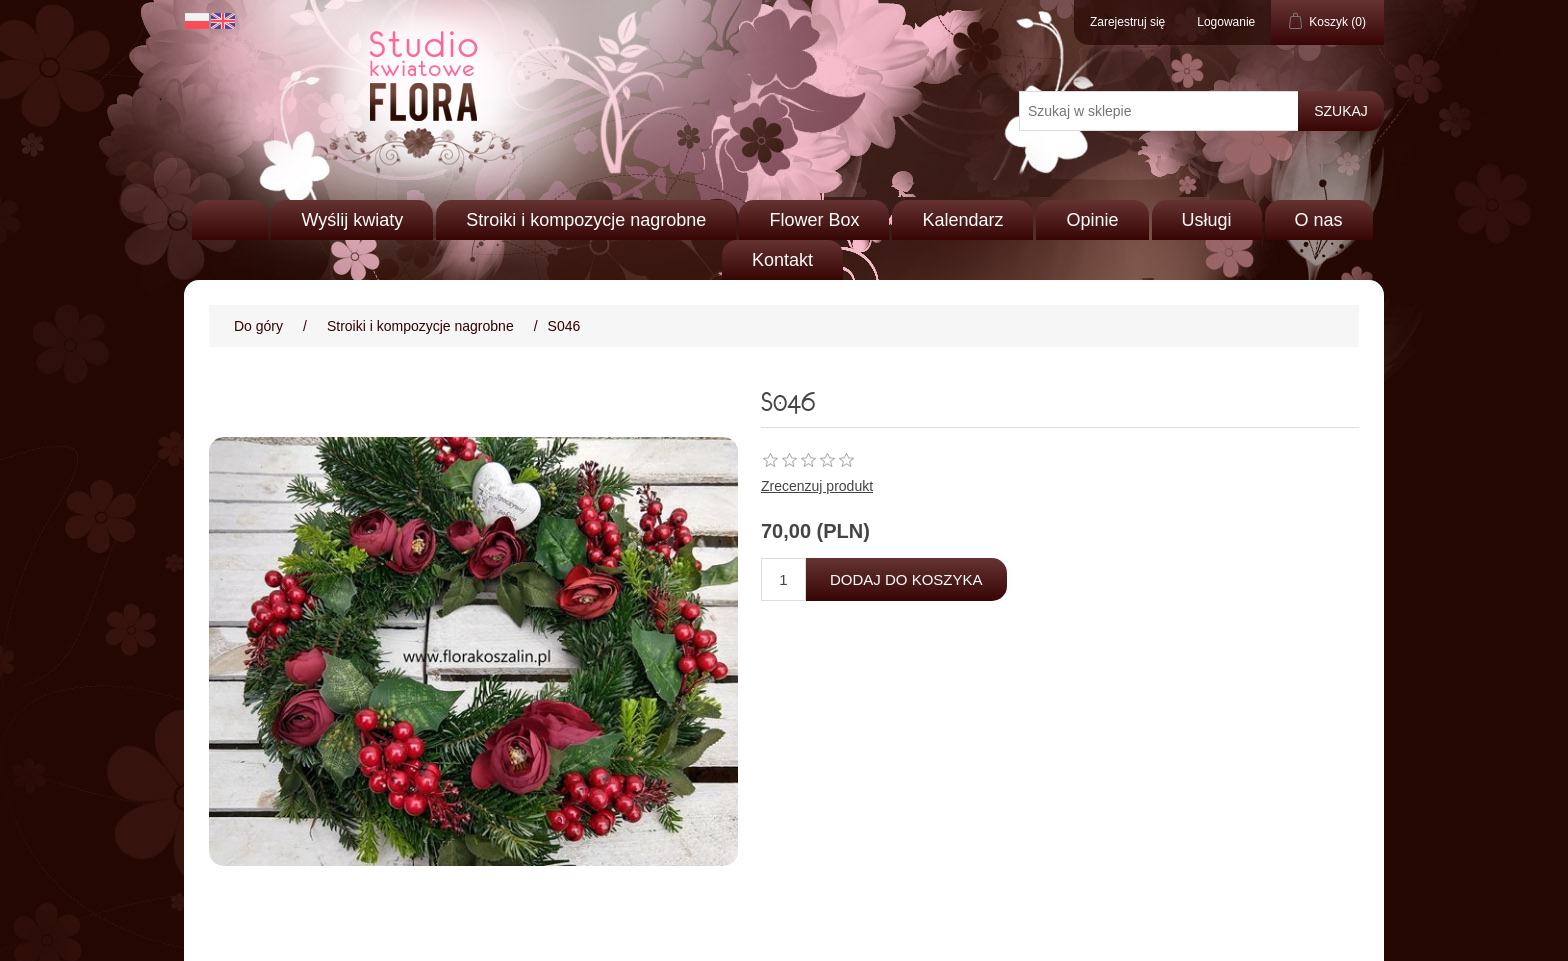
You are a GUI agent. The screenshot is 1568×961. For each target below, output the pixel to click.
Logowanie (1226, 22)
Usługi (1207, 220)
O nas (1319, 220)
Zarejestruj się (1127, 22)
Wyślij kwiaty (352, 220)
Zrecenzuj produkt (817, 486)
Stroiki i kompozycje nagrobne (586, 220)
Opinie (1092, 220)
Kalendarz (962, 220)
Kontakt (782, 260)
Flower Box (814, 220)
